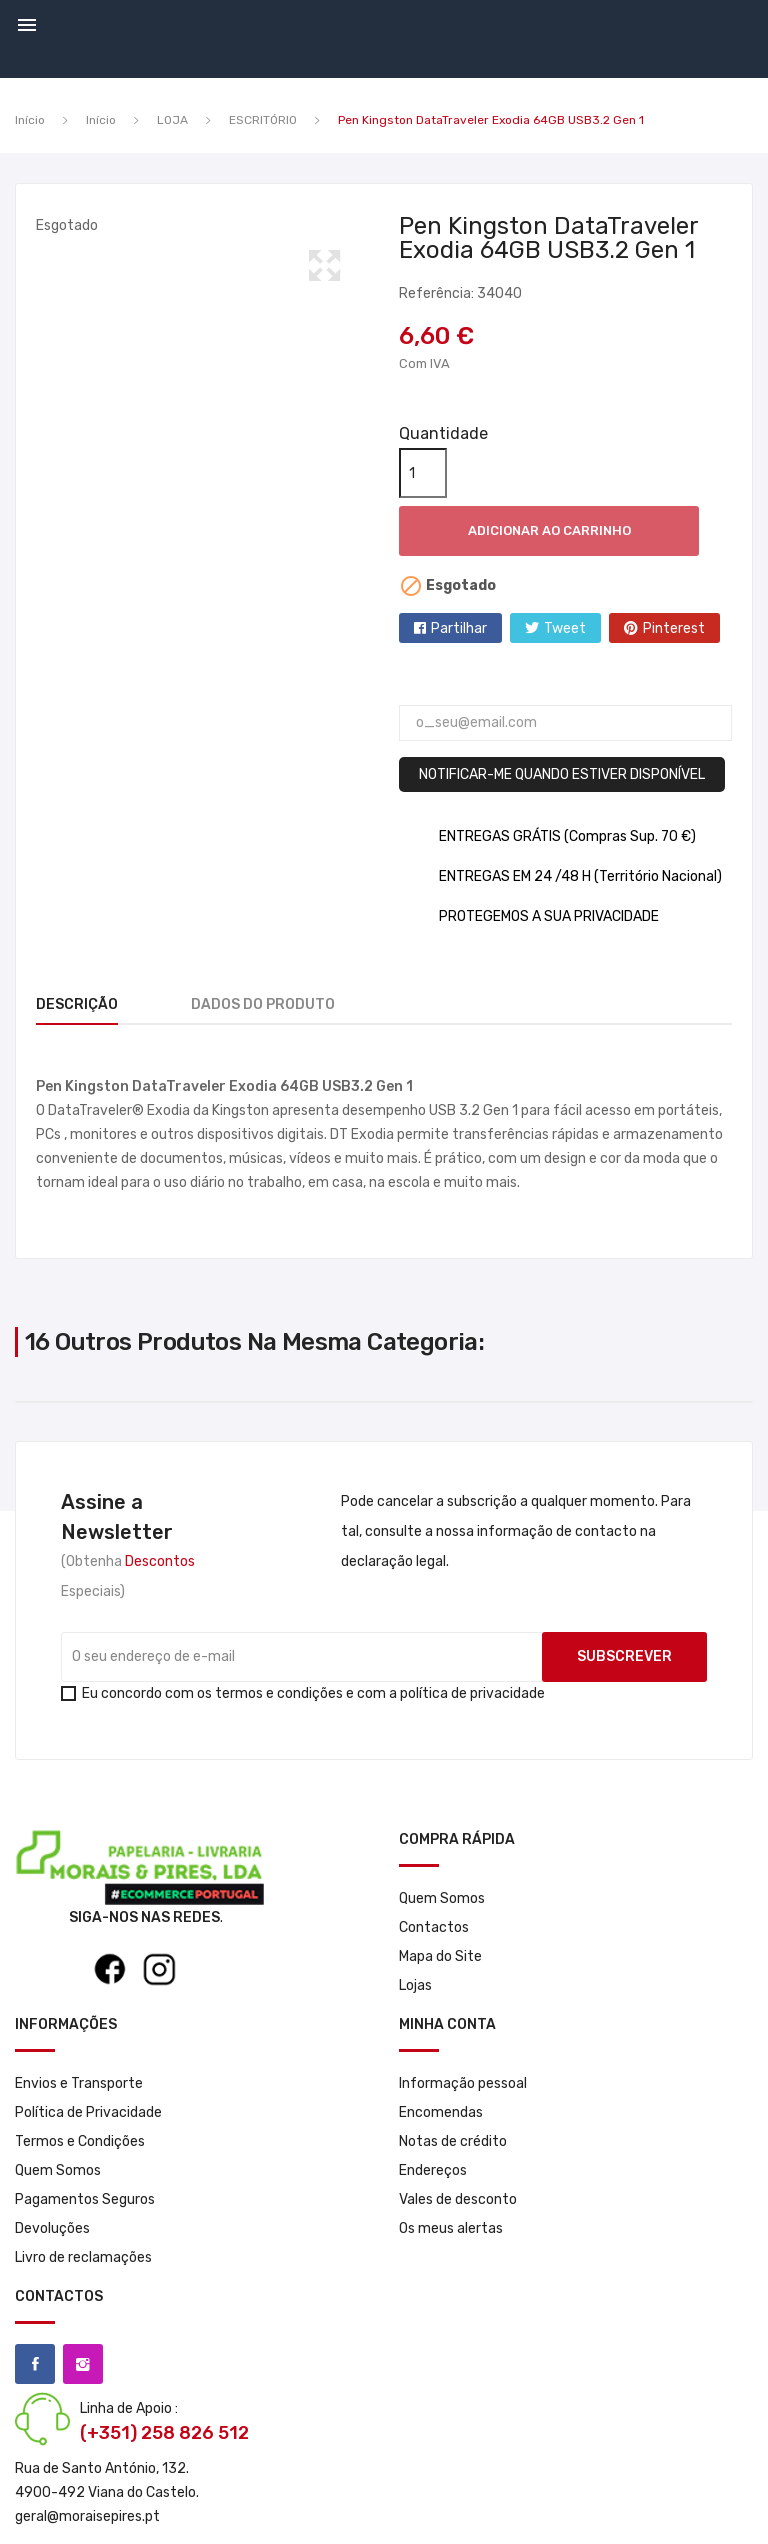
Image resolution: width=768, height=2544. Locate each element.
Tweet (565, 628)
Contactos (434, 1927)
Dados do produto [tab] (263, 1004)
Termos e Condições (80, 2141)
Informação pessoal (463, 2083)
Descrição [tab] (77, 1004)
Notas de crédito (453, 2141)
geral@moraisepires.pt (87, 2516)
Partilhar (459, 628)
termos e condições (279, 1693)
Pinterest (674, 628)
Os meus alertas (451, 2228)
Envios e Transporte (79, 2083)
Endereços (433, 2170)
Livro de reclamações (83, 2257)
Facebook (35, 2364)
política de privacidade (472, 1693)
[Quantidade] (423, 473)
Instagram (83, 2364)
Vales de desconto (458, 2199)
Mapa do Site (440, 1956)
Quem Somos (442, 1898)
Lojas (415, 1985)
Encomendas (441, 2112)
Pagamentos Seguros (85, 2199)
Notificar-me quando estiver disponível (562, 774)
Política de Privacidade (88, 2112)
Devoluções (52, 2228)
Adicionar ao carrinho (549, 530)
